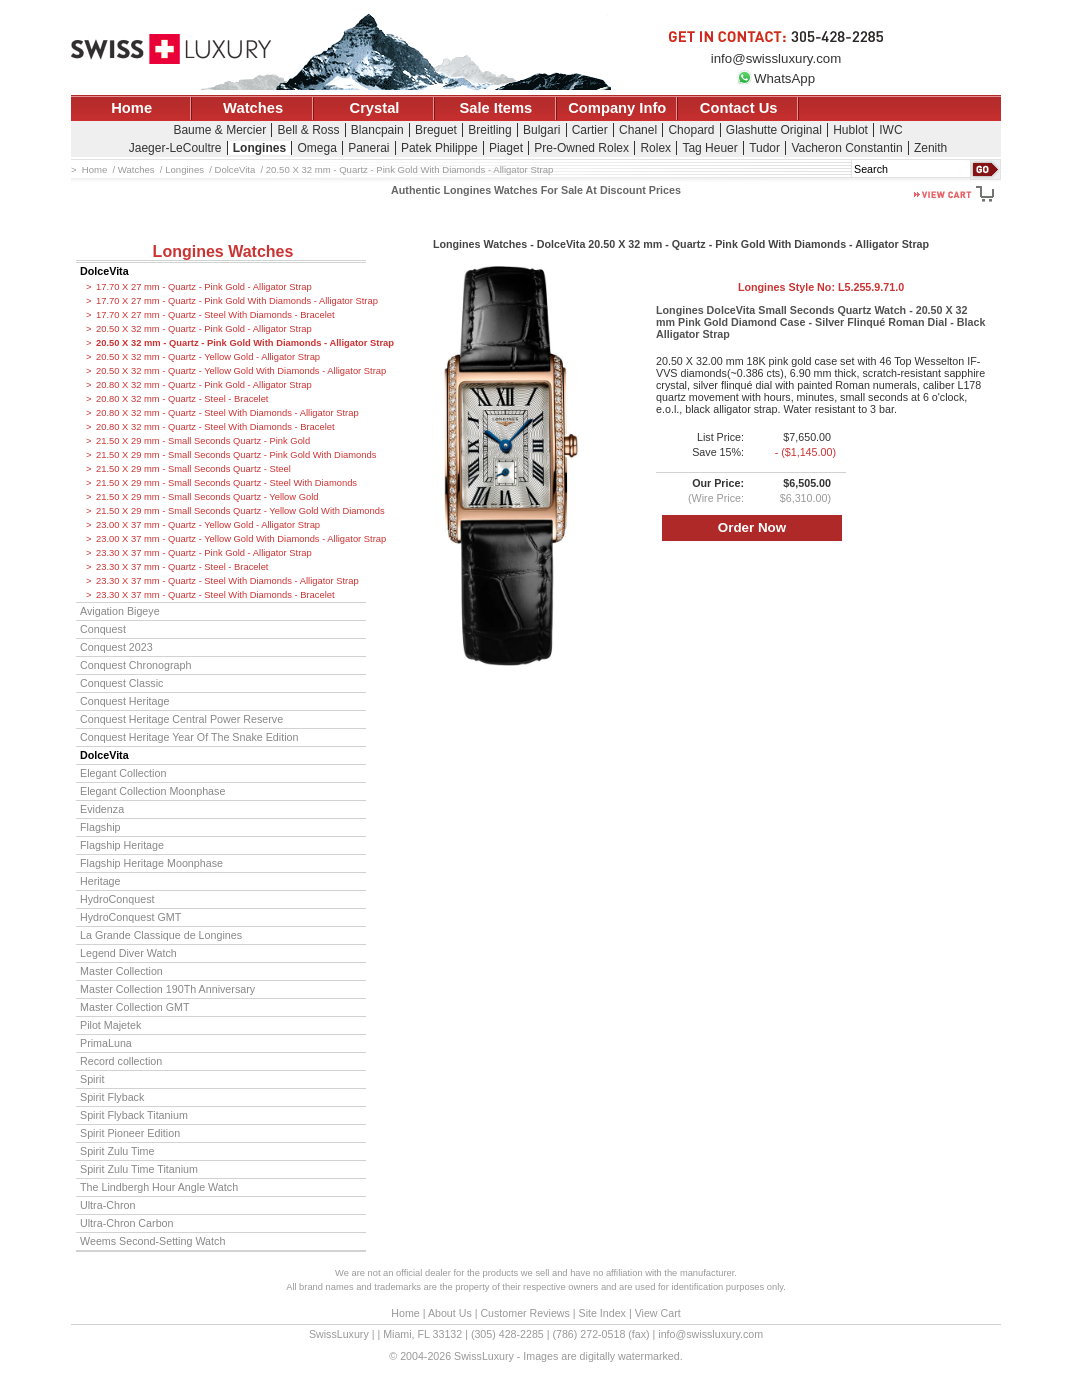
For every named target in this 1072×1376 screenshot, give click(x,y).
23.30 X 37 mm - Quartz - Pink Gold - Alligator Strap (204, 553)
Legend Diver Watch (128, 953)
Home (131, 108)
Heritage (100, 881)
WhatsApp (776, 78)
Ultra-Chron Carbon (127, 1223)
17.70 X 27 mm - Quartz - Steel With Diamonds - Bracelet (215, 315)
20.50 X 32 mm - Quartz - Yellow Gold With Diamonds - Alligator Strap (231, 371)
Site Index (602, 1313)
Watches (253, 108)
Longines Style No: (821, 287)
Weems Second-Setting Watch (152, 1241)
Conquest (103, 629)
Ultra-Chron (107, 1205)
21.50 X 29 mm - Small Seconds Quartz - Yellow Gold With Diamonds (231, 511)
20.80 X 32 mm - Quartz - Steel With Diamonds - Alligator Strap (227, 413)
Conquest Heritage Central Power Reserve (181, 719)
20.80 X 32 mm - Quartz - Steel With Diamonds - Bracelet (215, 427)
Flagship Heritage (122, 845)
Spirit (92, 1079)
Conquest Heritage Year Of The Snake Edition (189, 737)
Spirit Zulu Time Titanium (139, 1169)
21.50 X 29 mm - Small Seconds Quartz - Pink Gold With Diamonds (231, 455)
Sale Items (495, 108)
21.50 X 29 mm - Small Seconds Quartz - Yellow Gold (207, 497)
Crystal (375, 108)
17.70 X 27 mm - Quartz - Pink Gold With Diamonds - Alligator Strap (231, 301)
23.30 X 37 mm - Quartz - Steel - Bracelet (182, 567)
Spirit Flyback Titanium (134, 1115)
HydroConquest (117, 899)
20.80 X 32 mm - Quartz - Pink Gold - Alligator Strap (204, 385)
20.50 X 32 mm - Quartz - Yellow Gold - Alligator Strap (208, 357)
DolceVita (104, 271)
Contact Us (739, 108)
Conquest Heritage (124, 701)
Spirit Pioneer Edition (130, 1133)
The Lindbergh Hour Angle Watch (159, 1187)
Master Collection (121, 971)
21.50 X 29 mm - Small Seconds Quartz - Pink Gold (203, 441)
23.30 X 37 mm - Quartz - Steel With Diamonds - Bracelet (215, 595)
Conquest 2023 (116, 647)
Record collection (121, 1061)
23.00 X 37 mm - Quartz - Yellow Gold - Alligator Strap (208, 525)
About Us (450, 1313)
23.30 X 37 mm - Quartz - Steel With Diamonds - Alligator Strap (227, 581)
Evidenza (102, 809)
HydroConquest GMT (130, 917)
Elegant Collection (123, 773)
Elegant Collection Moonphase (152, 791)
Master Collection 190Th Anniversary (167, 989)
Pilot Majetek (110, 1025)
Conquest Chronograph (135, 665)
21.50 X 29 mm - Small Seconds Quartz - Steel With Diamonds (226, 483)
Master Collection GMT (135, 1007)
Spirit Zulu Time (117, 1151)
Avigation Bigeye (120, 611)
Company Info (617, 108)
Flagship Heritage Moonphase (151, 863)
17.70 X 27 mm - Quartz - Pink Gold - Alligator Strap (204, 287)
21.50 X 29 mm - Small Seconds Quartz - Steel (193, 469)
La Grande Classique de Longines (161, 935)
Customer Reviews (524, 1313)
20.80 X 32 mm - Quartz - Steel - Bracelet (182, 399)
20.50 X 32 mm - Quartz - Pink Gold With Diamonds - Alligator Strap (231, 343)
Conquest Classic (121, 683)
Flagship (100, 827)
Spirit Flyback (112, 1097)
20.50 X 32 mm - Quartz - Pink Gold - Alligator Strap (204, 329)
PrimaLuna (106, 1043)
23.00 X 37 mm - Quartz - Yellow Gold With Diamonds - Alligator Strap (231, 539)
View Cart (658, 1313)
